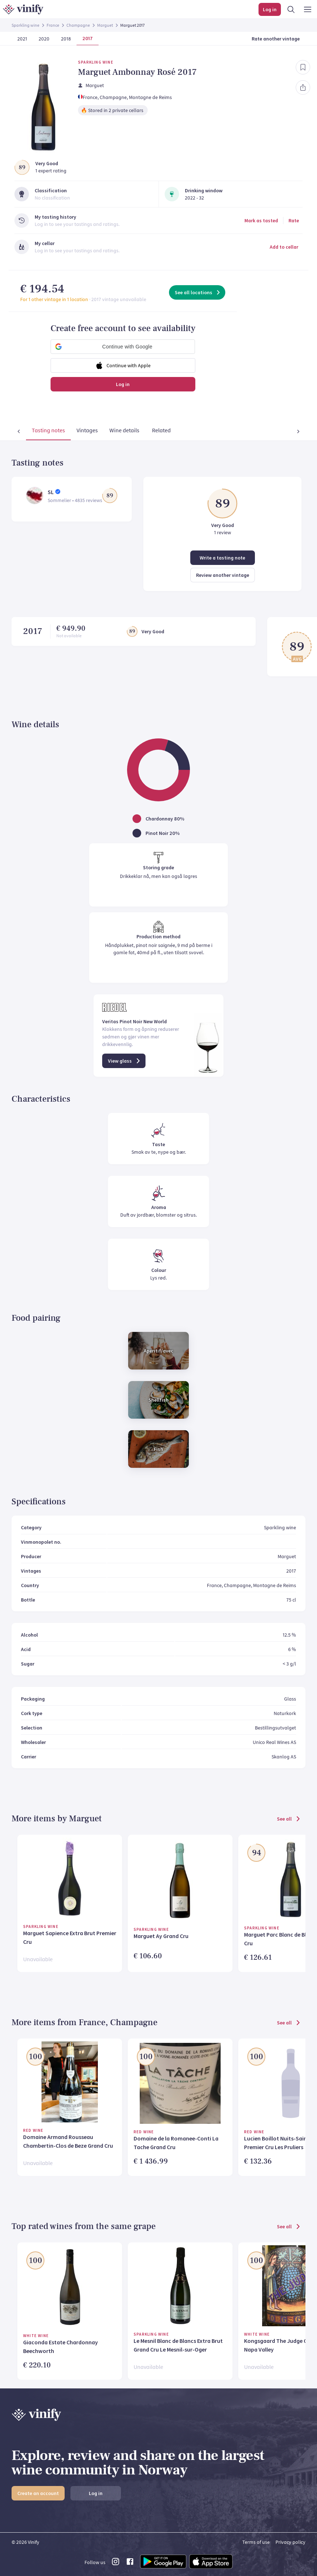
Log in (123, 384)
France (53, 25)
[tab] (34, 431)
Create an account (38, 2493)
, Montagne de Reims (149, 97)
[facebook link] (130, 2563)
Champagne (78, 25)
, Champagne (112, 97)
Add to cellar (284, 247)
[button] (123, 346)
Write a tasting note (222, 557)
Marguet (105, 25)
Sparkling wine (25, 25)
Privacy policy (290, 2542)
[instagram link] (115, 2563)
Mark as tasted (261, 220)
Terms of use (256, 2542)
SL (51, 492)
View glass (124, 1061)
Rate (293, 220)
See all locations (198, 292)
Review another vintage (222, 575)
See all (289, 1819)
